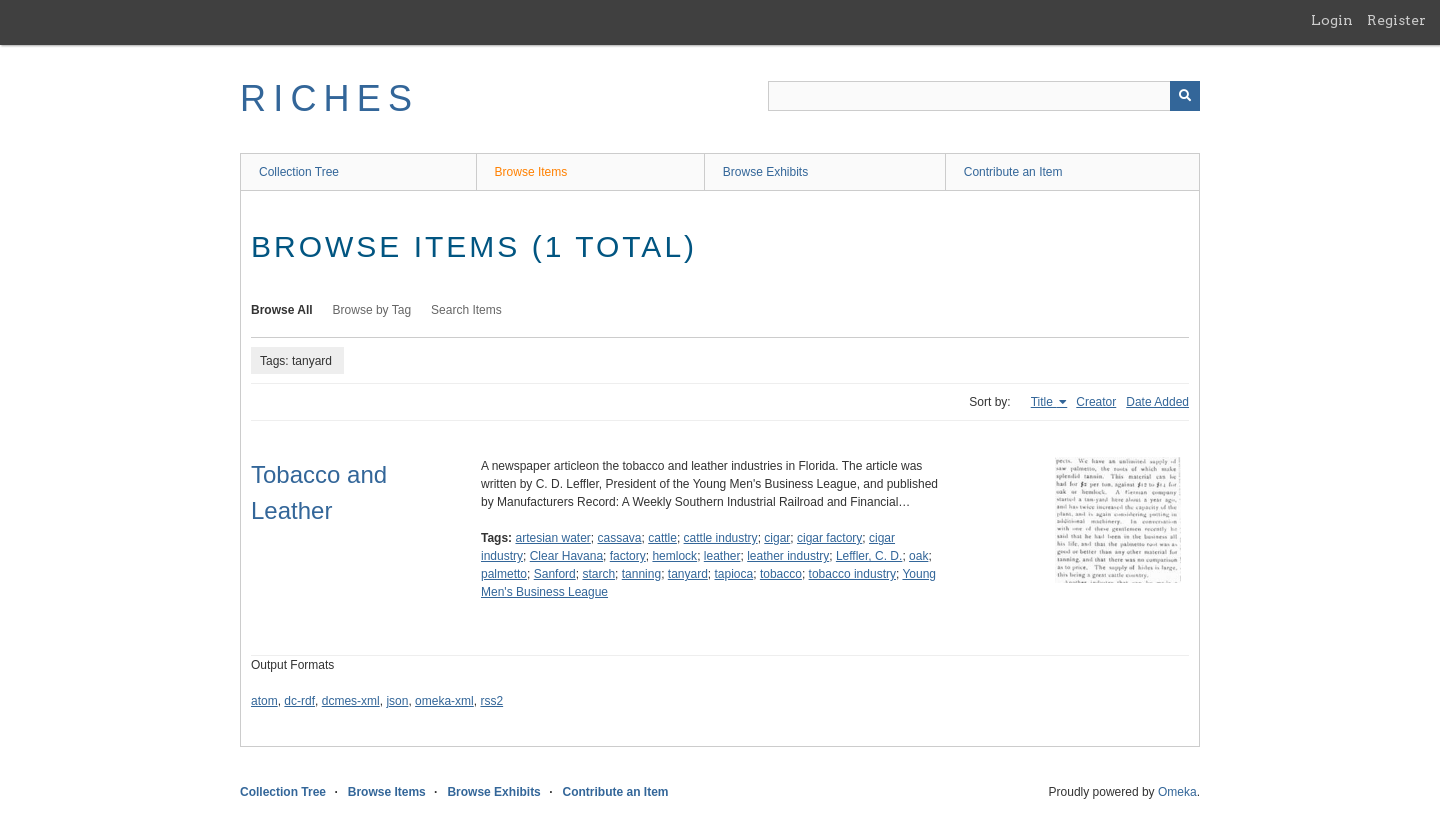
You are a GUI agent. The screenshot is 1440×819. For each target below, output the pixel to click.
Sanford (555, 574)
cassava (620, 538)
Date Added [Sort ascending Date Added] (1157, 402)
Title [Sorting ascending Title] (1044, 402)
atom (264, 701)
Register (1396, 20)
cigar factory (829, 538)
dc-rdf (299, 701)
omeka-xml (444, 701)
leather (722, 556)
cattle (662, 538)
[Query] (984, 96)
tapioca (734, 574)
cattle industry (721, 538)
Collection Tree (299, 172)
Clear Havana (566, 556)
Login (1332, 20)
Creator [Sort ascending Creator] (1096, 402)
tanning (641, 574)
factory (628, 556)
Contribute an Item (1013, 172)
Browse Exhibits (765, 172)
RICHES (329, 98)
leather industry (788, 556)
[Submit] (1185, 96)
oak (918, 556)
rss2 (491, 701)
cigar (777, 538)
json (397, 701)
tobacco (781, 574)
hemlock (674, 556)
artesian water (552, 538)
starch (598, 574)
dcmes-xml (351, 701)
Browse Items (531, 172)
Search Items (466, 310)
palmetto (504, 574)
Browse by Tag (372, 310)
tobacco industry (852, 574)
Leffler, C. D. (869, 556)
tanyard (688, 574)
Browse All (282, 310)
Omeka (1177, 792)
